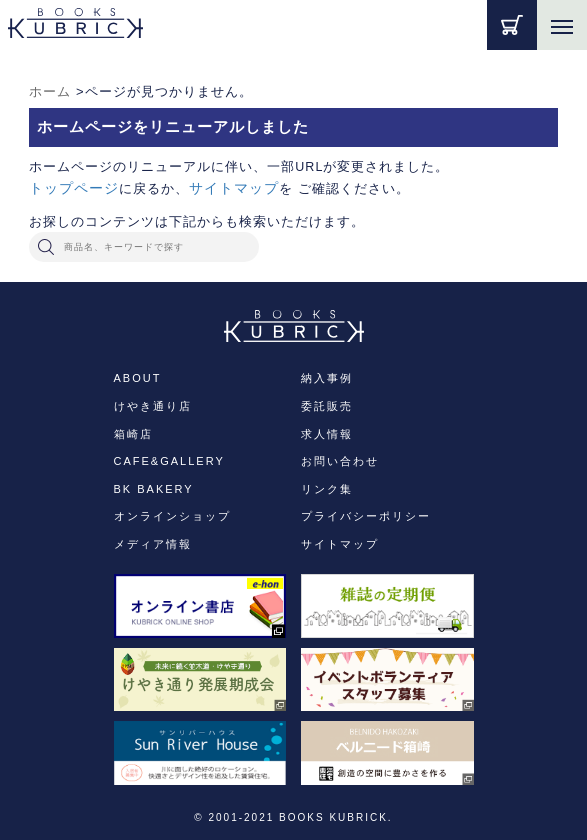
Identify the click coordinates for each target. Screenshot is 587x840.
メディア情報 (153, 544)
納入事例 (327, 378)
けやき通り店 (153, 406)
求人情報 (327, 434)
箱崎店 (133, 434)
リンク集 (327, 489)
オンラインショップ (172, 516)
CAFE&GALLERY (169, 461)
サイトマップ (234, 188)
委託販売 (327, 406)
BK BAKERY (154, 489)
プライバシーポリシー (366, 516)
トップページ (74, 188)
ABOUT (138, 378)
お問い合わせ (340, 461)
